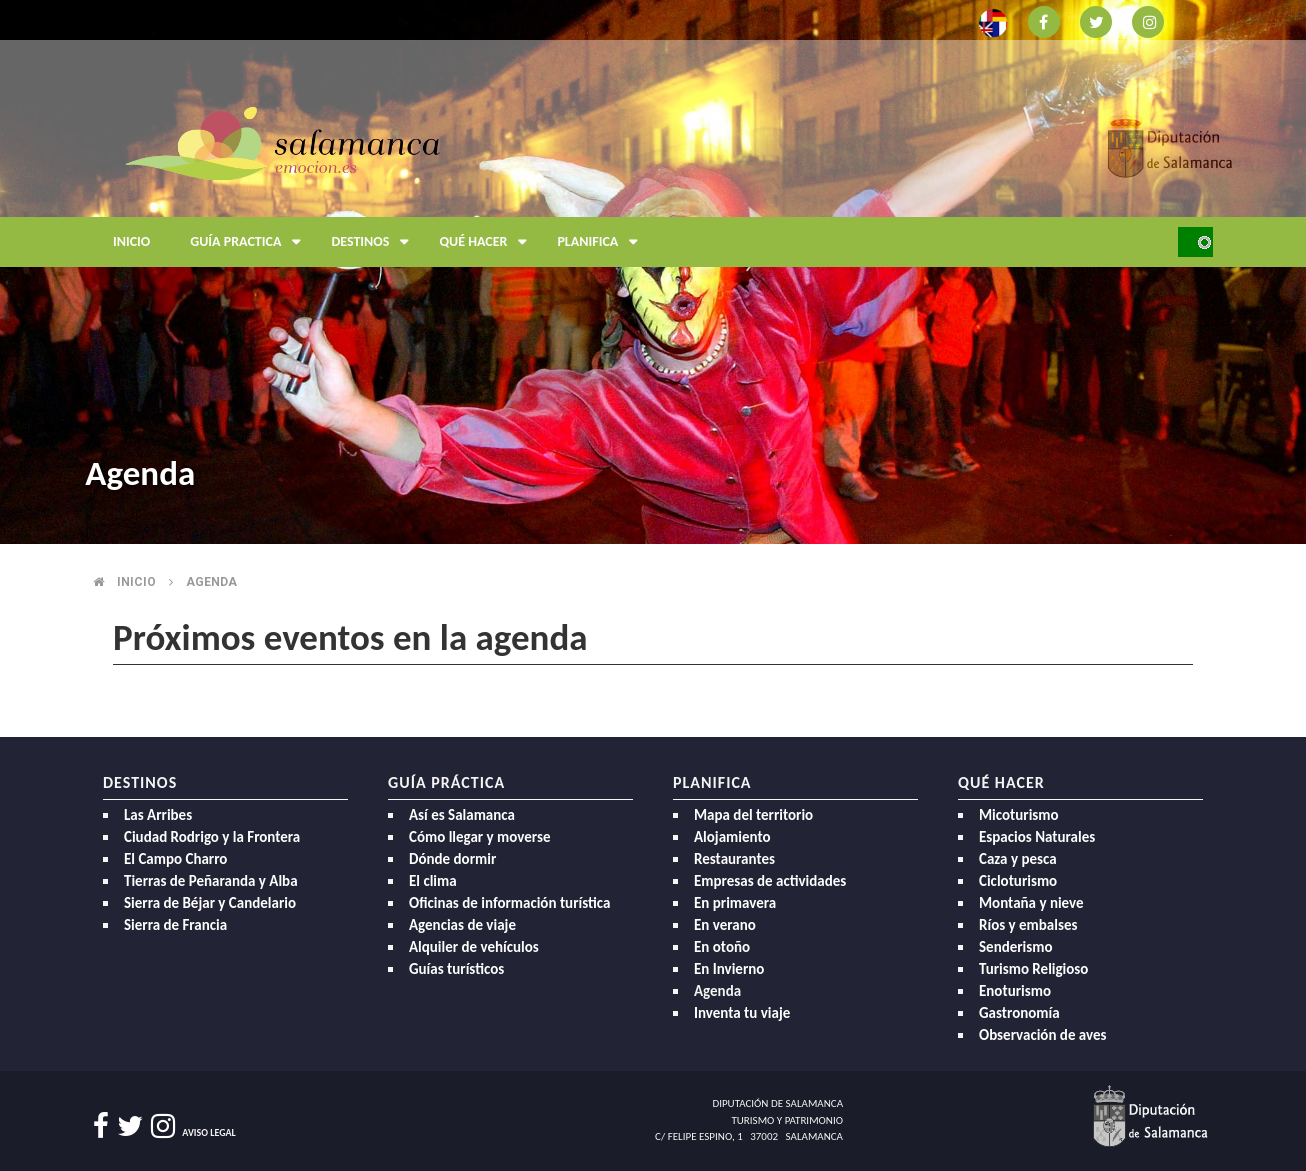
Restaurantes (734, 859)
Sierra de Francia (175, 925)
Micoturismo (1019, 815)
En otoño (722, 947)
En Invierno (729, 969)
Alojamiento (732, 837)
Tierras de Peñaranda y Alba (211, 881)
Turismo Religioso (1033, 969)
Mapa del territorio (753, 815)
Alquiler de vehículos (474, 947)
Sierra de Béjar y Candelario (210, 903)
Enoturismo (1015, 991)
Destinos (375, 242)
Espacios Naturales (1037, 837)
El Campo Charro (175, 859)
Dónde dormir (452, 859)
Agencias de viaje (462, 925)
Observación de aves (1043, 1035)
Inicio (131, 241)
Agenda (211, 582)
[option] (653, 272)
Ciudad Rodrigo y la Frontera (212, 837)
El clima (433, 881)
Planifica (602, 242)
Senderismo (1016, 947)
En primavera (735, 903)
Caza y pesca (1018, 859)
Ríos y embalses (1028, 925)
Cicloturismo (1018, 881)
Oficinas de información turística (509, 903)
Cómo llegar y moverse (479, 837)
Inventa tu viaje (742, 1013)
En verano (725, 925)
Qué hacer (488, 242)
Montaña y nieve (1031, 903)
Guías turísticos (456, 969)
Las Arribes (158, 815)
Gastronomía (1019, 1013)
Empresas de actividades (770, 881)
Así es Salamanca (462, 815)
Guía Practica (250, 242)
